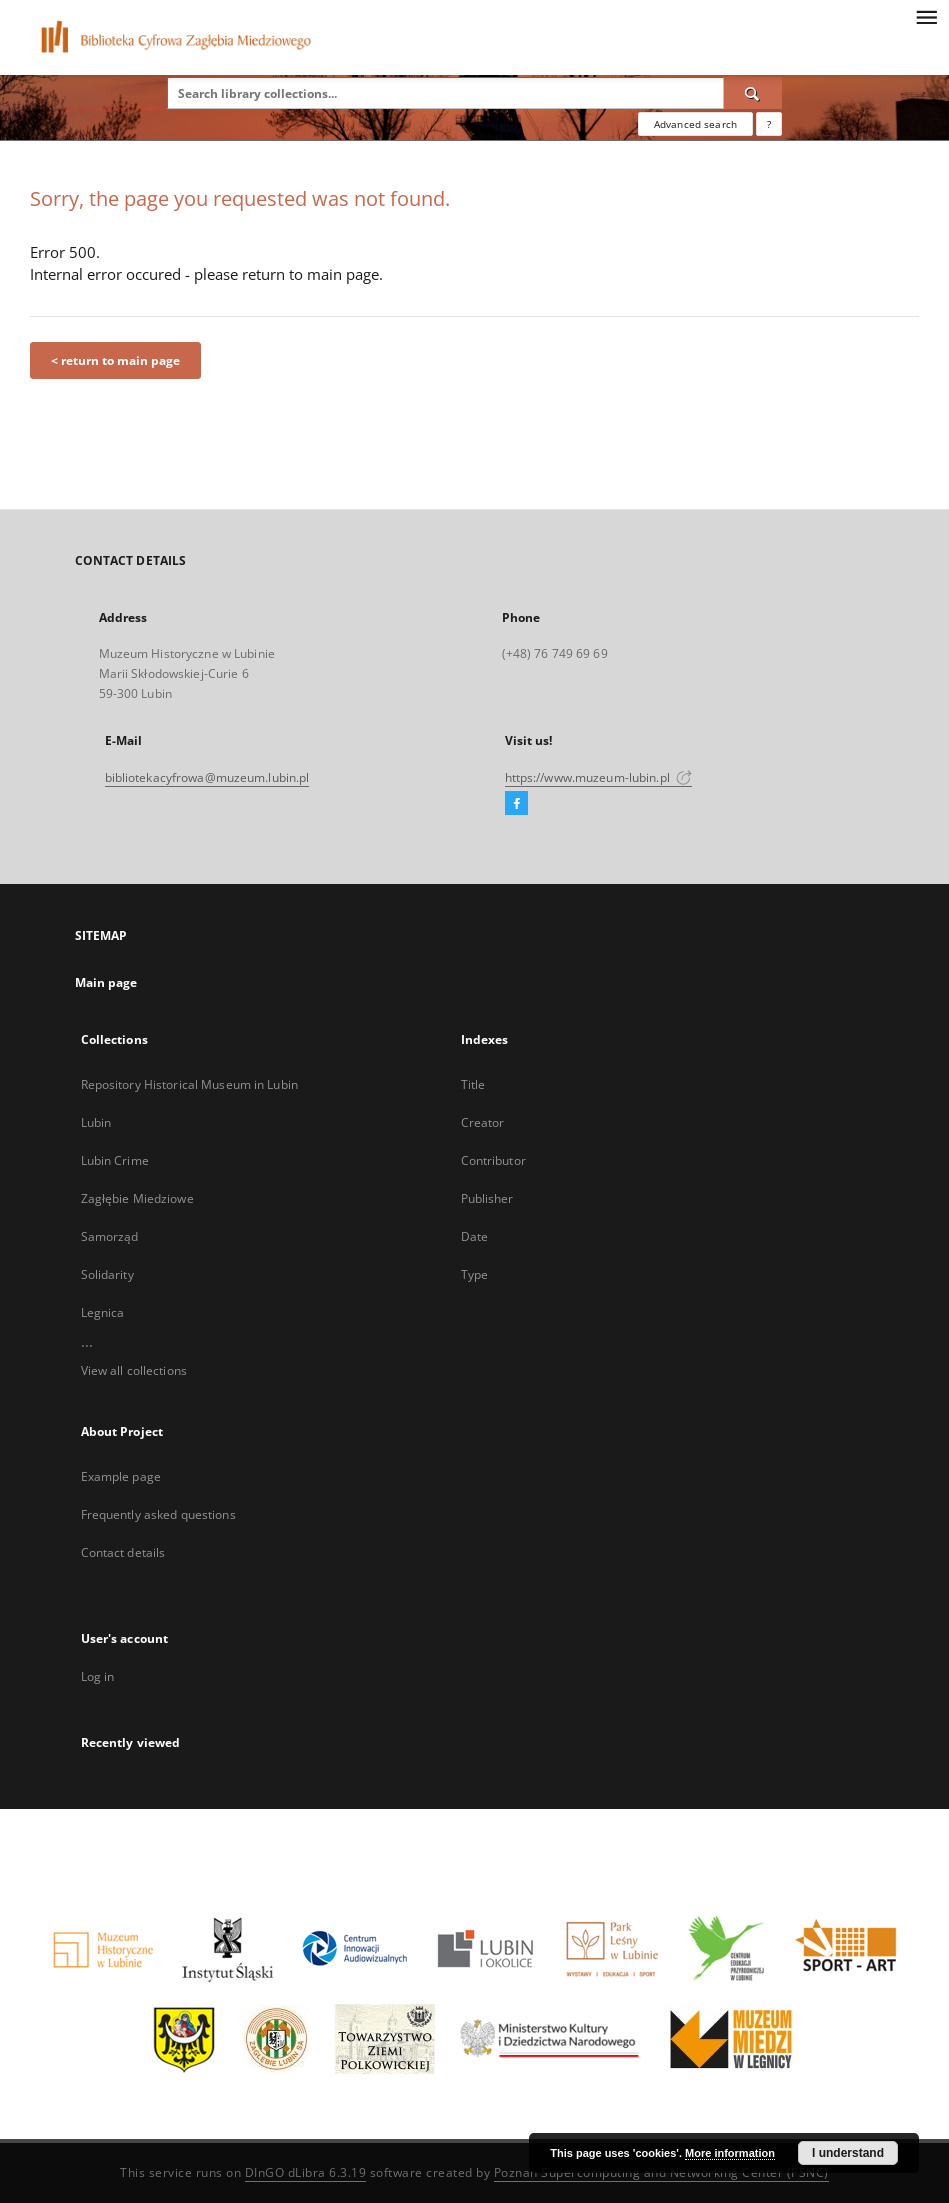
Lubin (96, 1122)
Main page (106, 982)
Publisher (487, 1198)
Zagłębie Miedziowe (137, 1198)
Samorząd (110, 1236)
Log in (98, 1676)
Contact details (123, 1552)
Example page (121, 1476)
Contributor (493, 1160)
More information (730, 2153)
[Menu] (926, 16)
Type (474, 1274)
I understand (848, 2153)
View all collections (134, 1370)
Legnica (103, 1312)
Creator (483, 1122)
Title (473, 1084)
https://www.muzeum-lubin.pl (598, 777)
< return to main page (115, 360)
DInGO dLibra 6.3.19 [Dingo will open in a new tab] (306, 2172)
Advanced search (695, 124)
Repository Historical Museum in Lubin (189, 1084)
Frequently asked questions (158, 1514)
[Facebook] (516, 804)
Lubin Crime (115, 1160)
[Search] (753, 93)
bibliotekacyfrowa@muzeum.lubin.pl (207, 777)
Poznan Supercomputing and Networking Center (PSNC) (661, 2172)
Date (474, 1236)
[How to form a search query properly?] (769, 124)
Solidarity (107, 1274)
